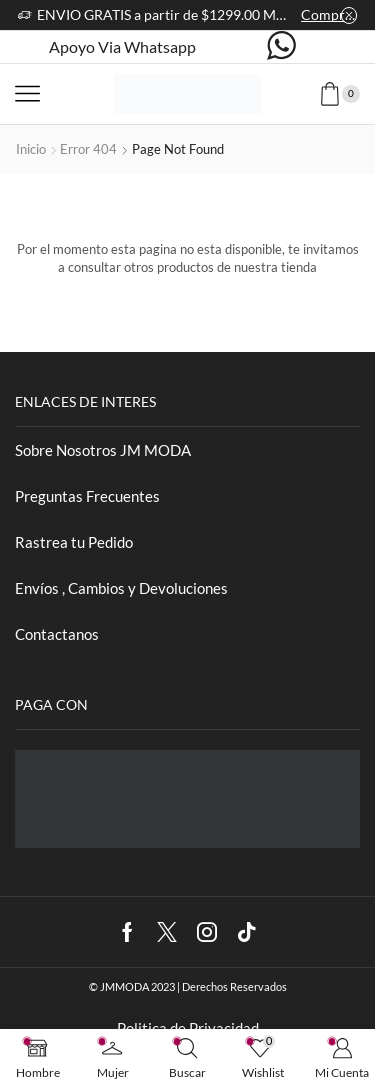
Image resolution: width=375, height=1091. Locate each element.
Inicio (31, 149)
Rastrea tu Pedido (74, 542)
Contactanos (57, 634)
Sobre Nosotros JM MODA (103, 450)
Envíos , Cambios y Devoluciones (121, 588)
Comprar (329, 14)
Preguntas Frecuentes (87, 496)
